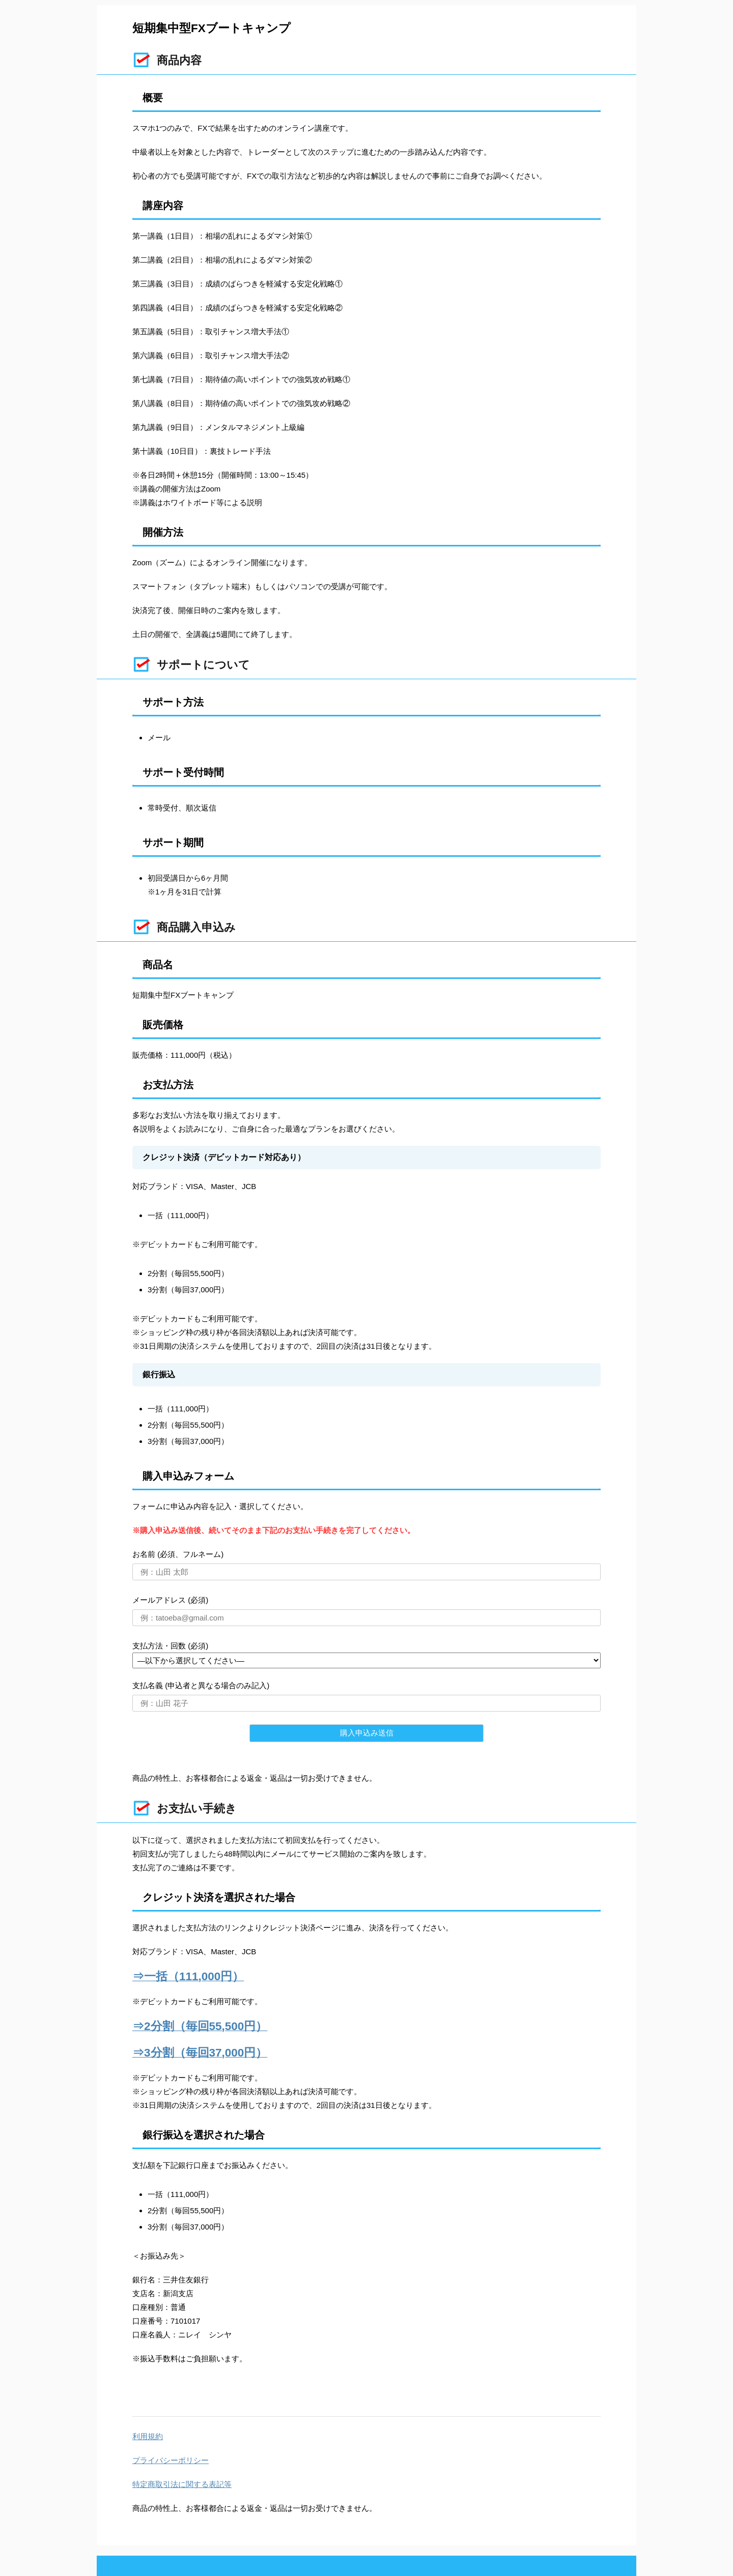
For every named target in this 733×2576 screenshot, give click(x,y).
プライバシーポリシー (170, 2460)
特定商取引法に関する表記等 (182, 2484)
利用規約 (147, 2436)
